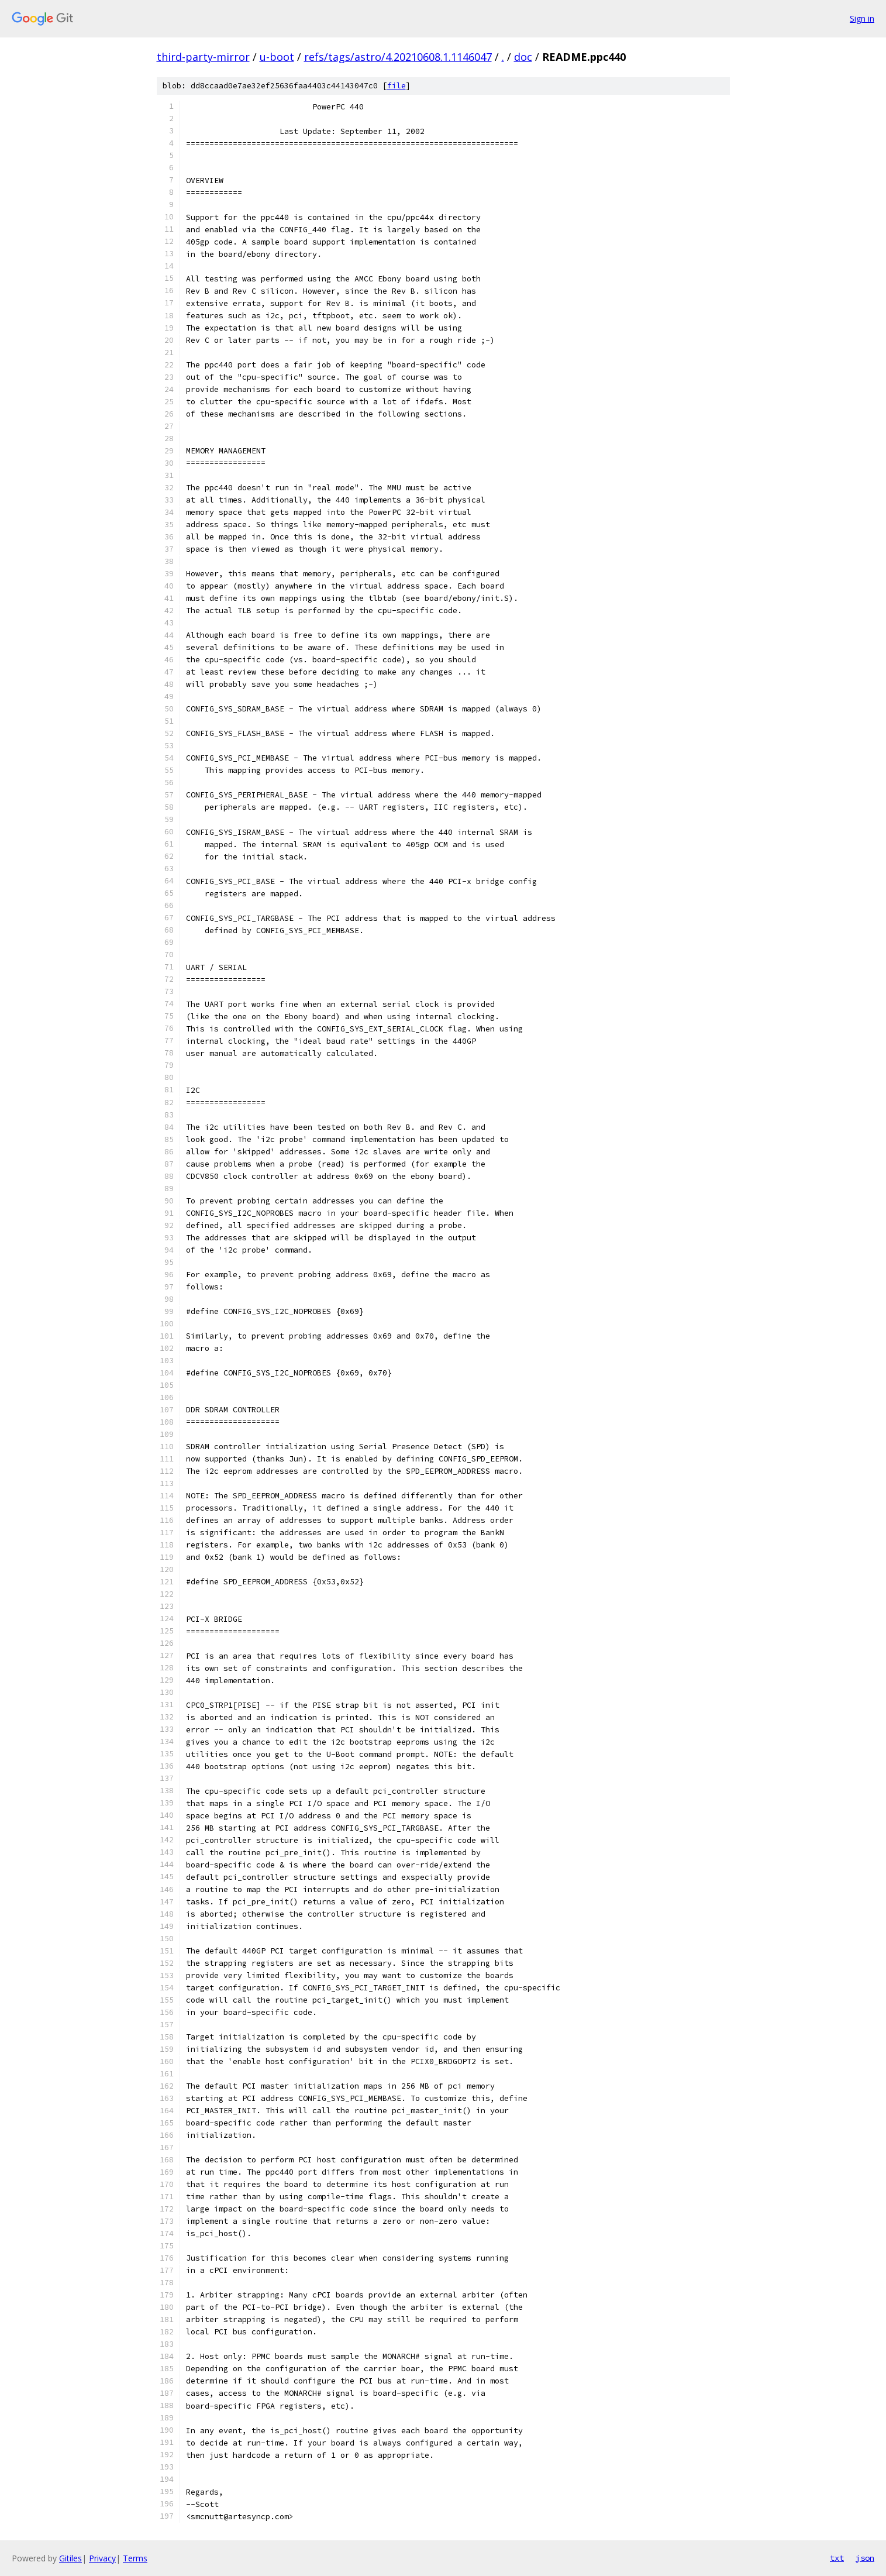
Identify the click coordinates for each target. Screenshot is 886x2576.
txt (837, 2558)
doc (523, 57)
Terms (135, 2558)
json (865, 2558)
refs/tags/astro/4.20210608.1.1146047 (398, 57)
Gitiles (70, 2558)
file (396, 86)
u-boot (277, 57)
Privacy (102, 2558)
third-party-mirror (203, 57)
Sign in (862, 18)
